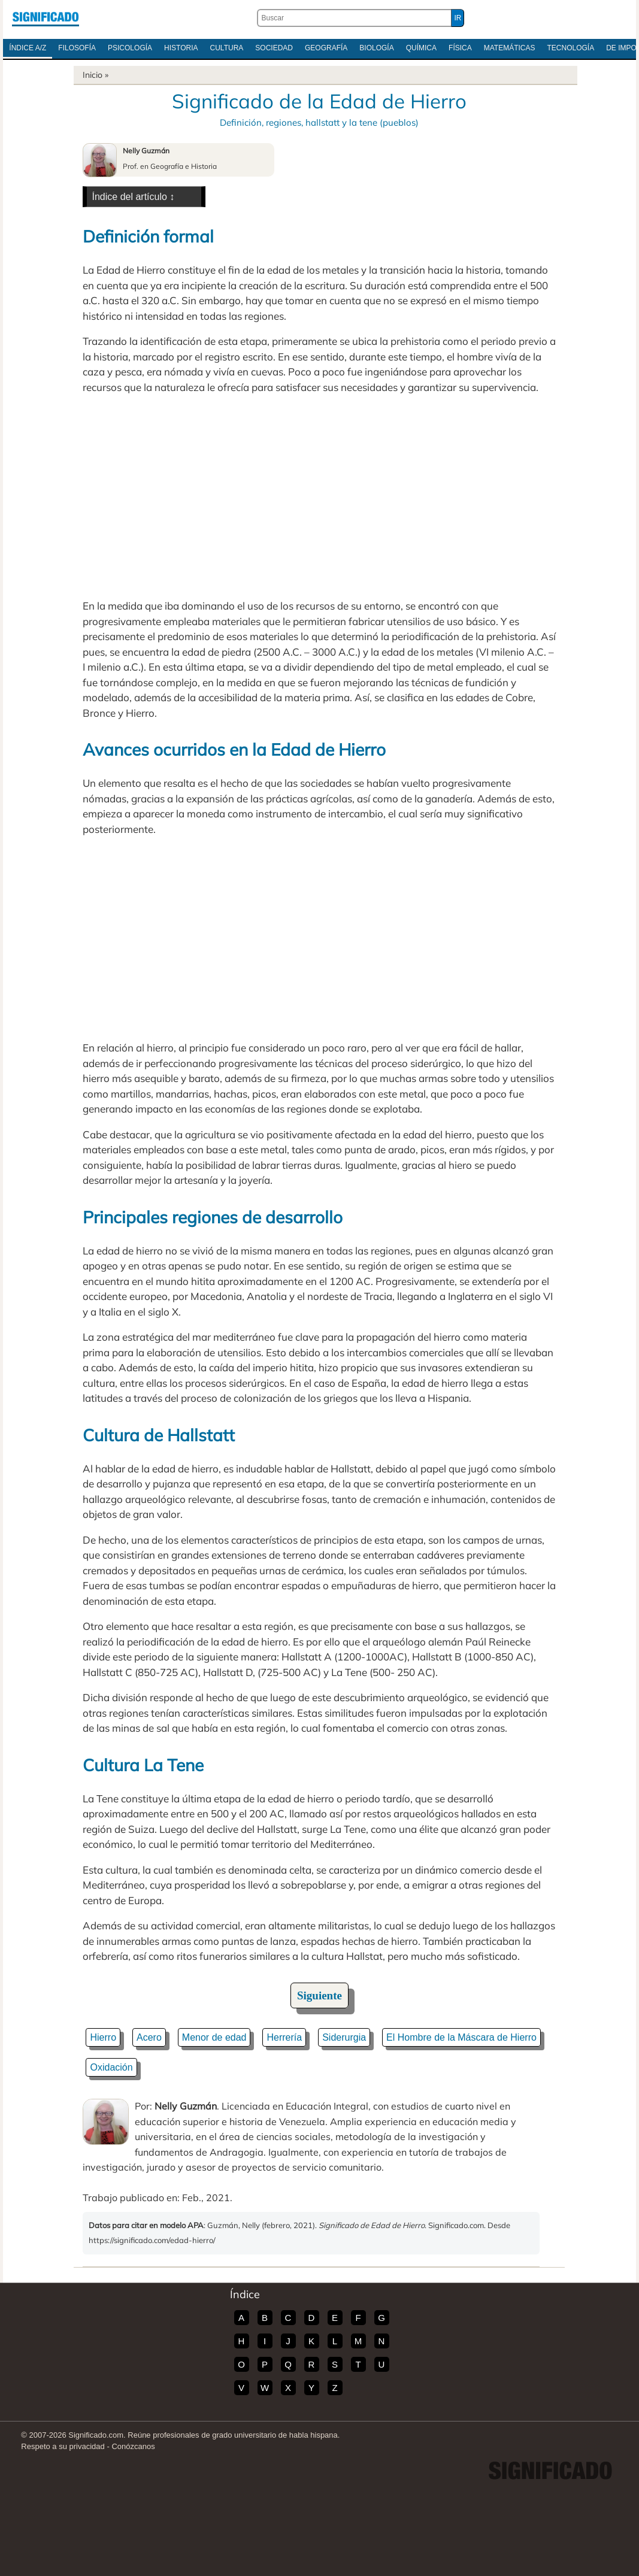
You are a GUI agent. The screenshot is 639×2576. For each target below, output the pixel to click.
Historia (181, 48)
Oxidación (111, 2067)
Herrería (284, 2037)
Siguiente (319, 1995)
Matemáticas (509, 48)
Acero (149, 2037)
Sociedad (274, 48)
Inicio (92, 74)
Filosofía (77, 48)
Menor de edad (214, 2037)
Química (421, 48)
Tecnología (571, 48)
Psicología (130, 48)
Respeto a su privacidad (62, 2446)
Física (460, 48)
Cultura (227, 48)
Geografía (326, 48)
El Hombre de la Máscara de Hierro (461, 2037)
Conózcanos (133, 2446)
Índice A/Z (27, 48)
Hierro (103, 2037)
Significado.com (45, 18)
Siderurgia (344, 2037)
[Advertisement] (319, 496)
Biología (376, 48)
